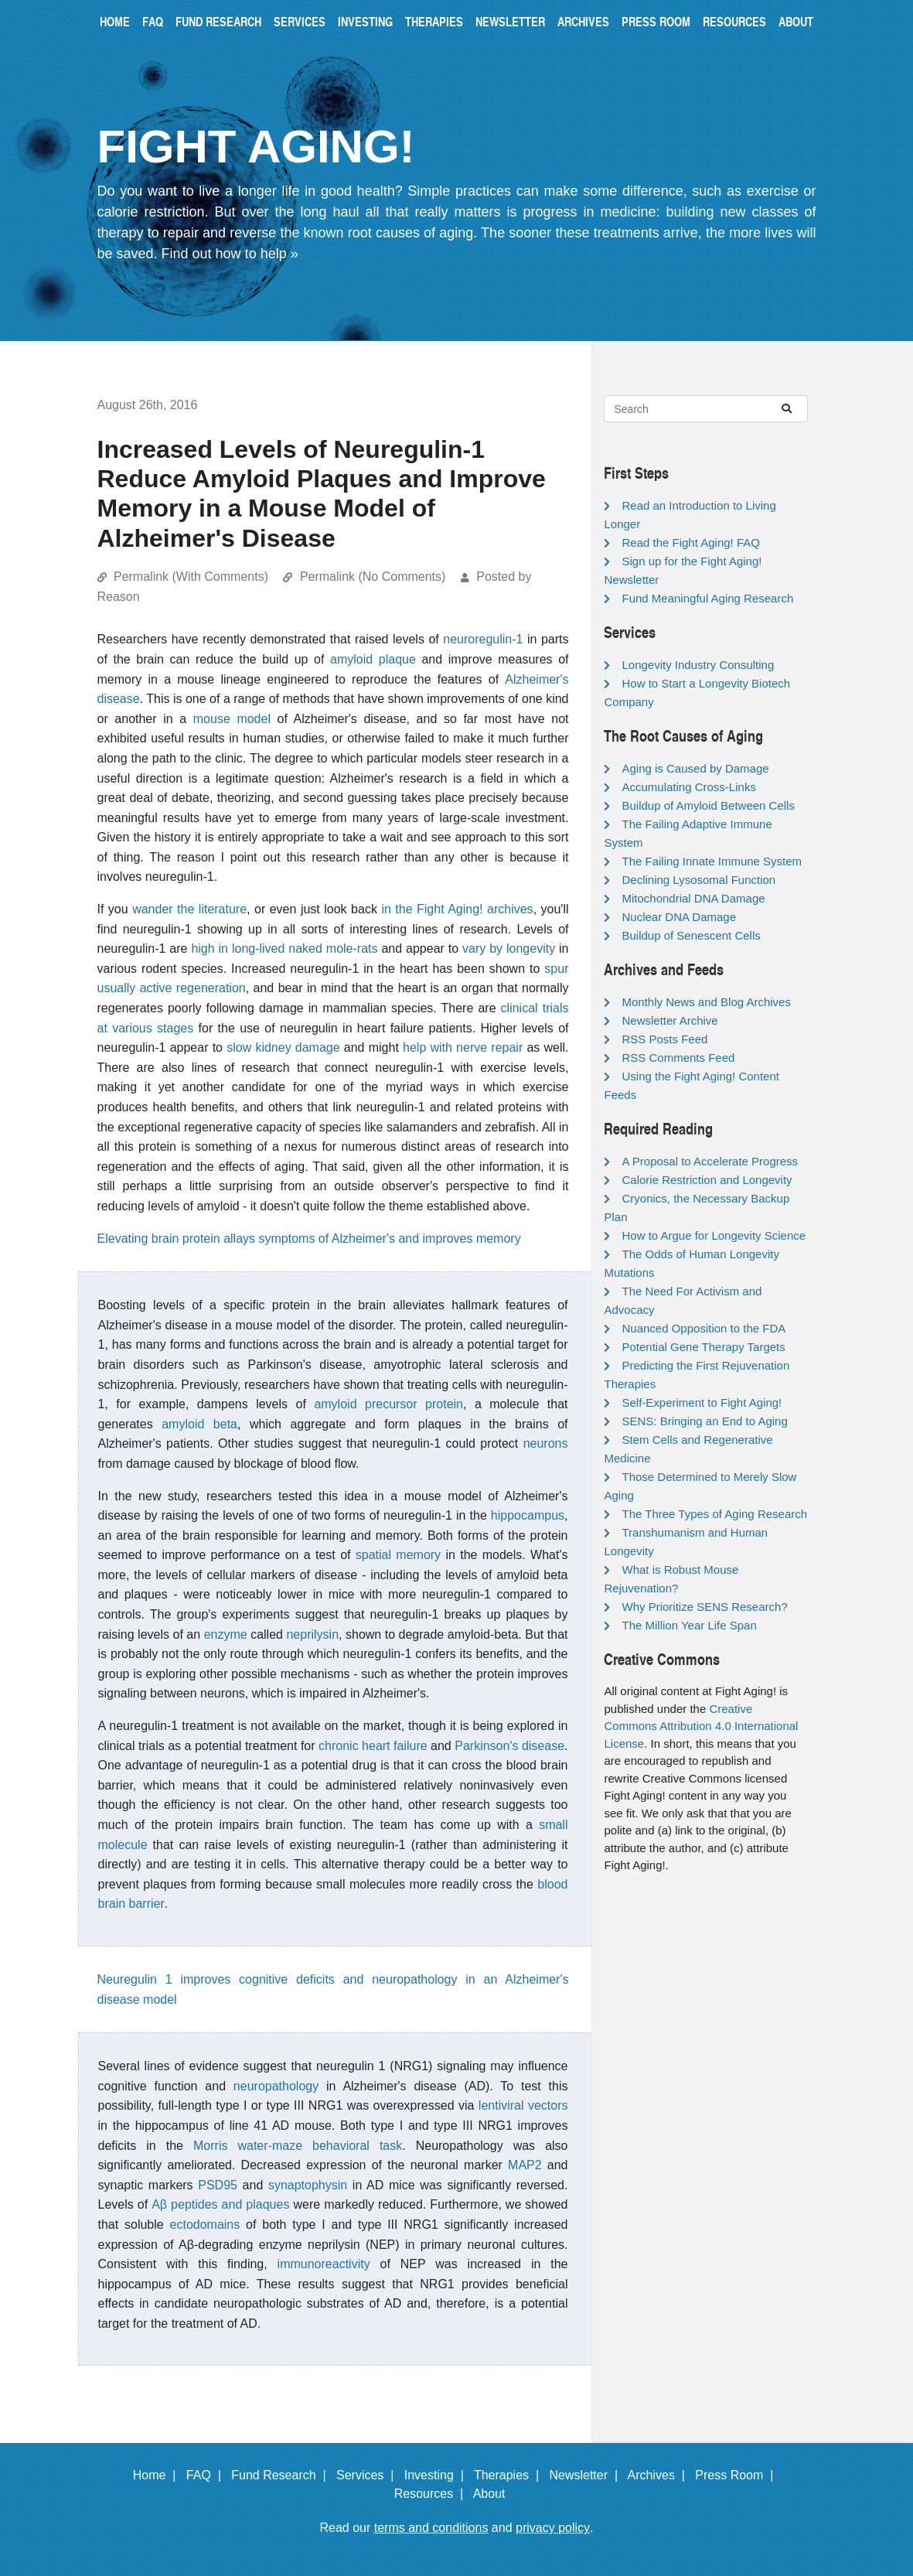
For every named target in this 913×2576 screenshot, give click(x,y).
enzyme (225, 1634)
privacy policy (553, 2527)
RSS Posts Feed (664, 1039)
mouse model (232, 718)
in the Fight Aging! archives (457, 909)
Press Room (656, 21)
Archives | (660, 2475)
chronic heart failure (373, 1745)
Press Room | (737, 2475)
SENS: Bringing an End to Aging (704, 1421)
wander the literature (189, 909)
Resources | (432, 2493)
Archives (583, 21)
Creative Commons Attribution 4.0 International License (701, 1726)
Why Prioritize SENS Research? (704, 1606)
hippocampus (527, 1515)
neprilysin (312, 1634)
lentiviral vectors (523, 2105)
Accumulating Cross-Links (688, 786)
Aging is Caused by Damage (695, 768)
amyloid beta (199, 1424)
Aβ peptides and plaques (220, 2204)
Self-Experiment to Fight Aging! (702, 1402)
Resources (734, 21)
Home (115, 21)
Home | (158, 2475)
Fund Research (218, 21)
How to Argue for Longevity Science (714, 1235)
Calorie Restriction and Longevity (707, 1179)
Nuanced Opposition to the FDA (703, 1328)
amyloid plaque (373, 659)
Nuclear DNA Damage (679, 916)
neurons (545, 1443)
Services (299, 21)
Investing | (437, 2475)
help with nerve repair (463, 1047)
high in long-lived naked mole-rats (284, 948)
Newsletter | (587, 2475)
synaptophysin (307, 2185)
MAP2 (525, 2165)
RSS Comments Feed (678, 1057)
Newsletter (510, 21)
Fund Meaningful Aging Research (707, 598)
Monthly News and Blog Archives (706, 1001)
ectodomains (205, 2224)
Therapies (434, 21)
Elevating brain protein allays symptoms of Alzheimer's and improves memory (309, 1238)
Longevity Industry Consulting (698, 664)
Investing (365, 21)
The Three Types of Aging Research (714, 1513)
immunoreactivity (324, 2264)
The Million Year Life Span (689, 1625)
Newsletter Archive (669, 1020)
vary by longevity (508, 948)
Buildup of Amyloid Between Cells (708, 805)
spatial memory (398, 1554)
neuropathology (276, 2086)
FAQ (152, 21)
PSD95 (217, 2185)
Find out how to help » (230, 253)
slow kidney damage (283, 1047)
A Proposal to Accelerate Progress (710, 1161)
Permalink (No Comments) (372, 576)
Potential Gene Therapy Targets (703, 1346)
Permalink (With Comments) (191, 576)
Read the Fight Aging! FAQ (690, 542)
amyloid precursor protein (388, 1404)
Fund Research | (281, 2475)
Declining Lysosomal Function (698, 879)
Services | (368, 2475)
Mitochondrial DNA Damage (693, 898)
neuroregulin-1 (483, 639)
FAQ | (207, 2475)
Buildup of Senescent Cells (691, 935)
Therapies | (510, 2475)
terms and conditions (431, 2527)
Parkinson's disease (509, 1745)
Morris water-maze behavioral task (297, 2145)
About (795, 21)
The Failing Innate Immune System (712, 861)
